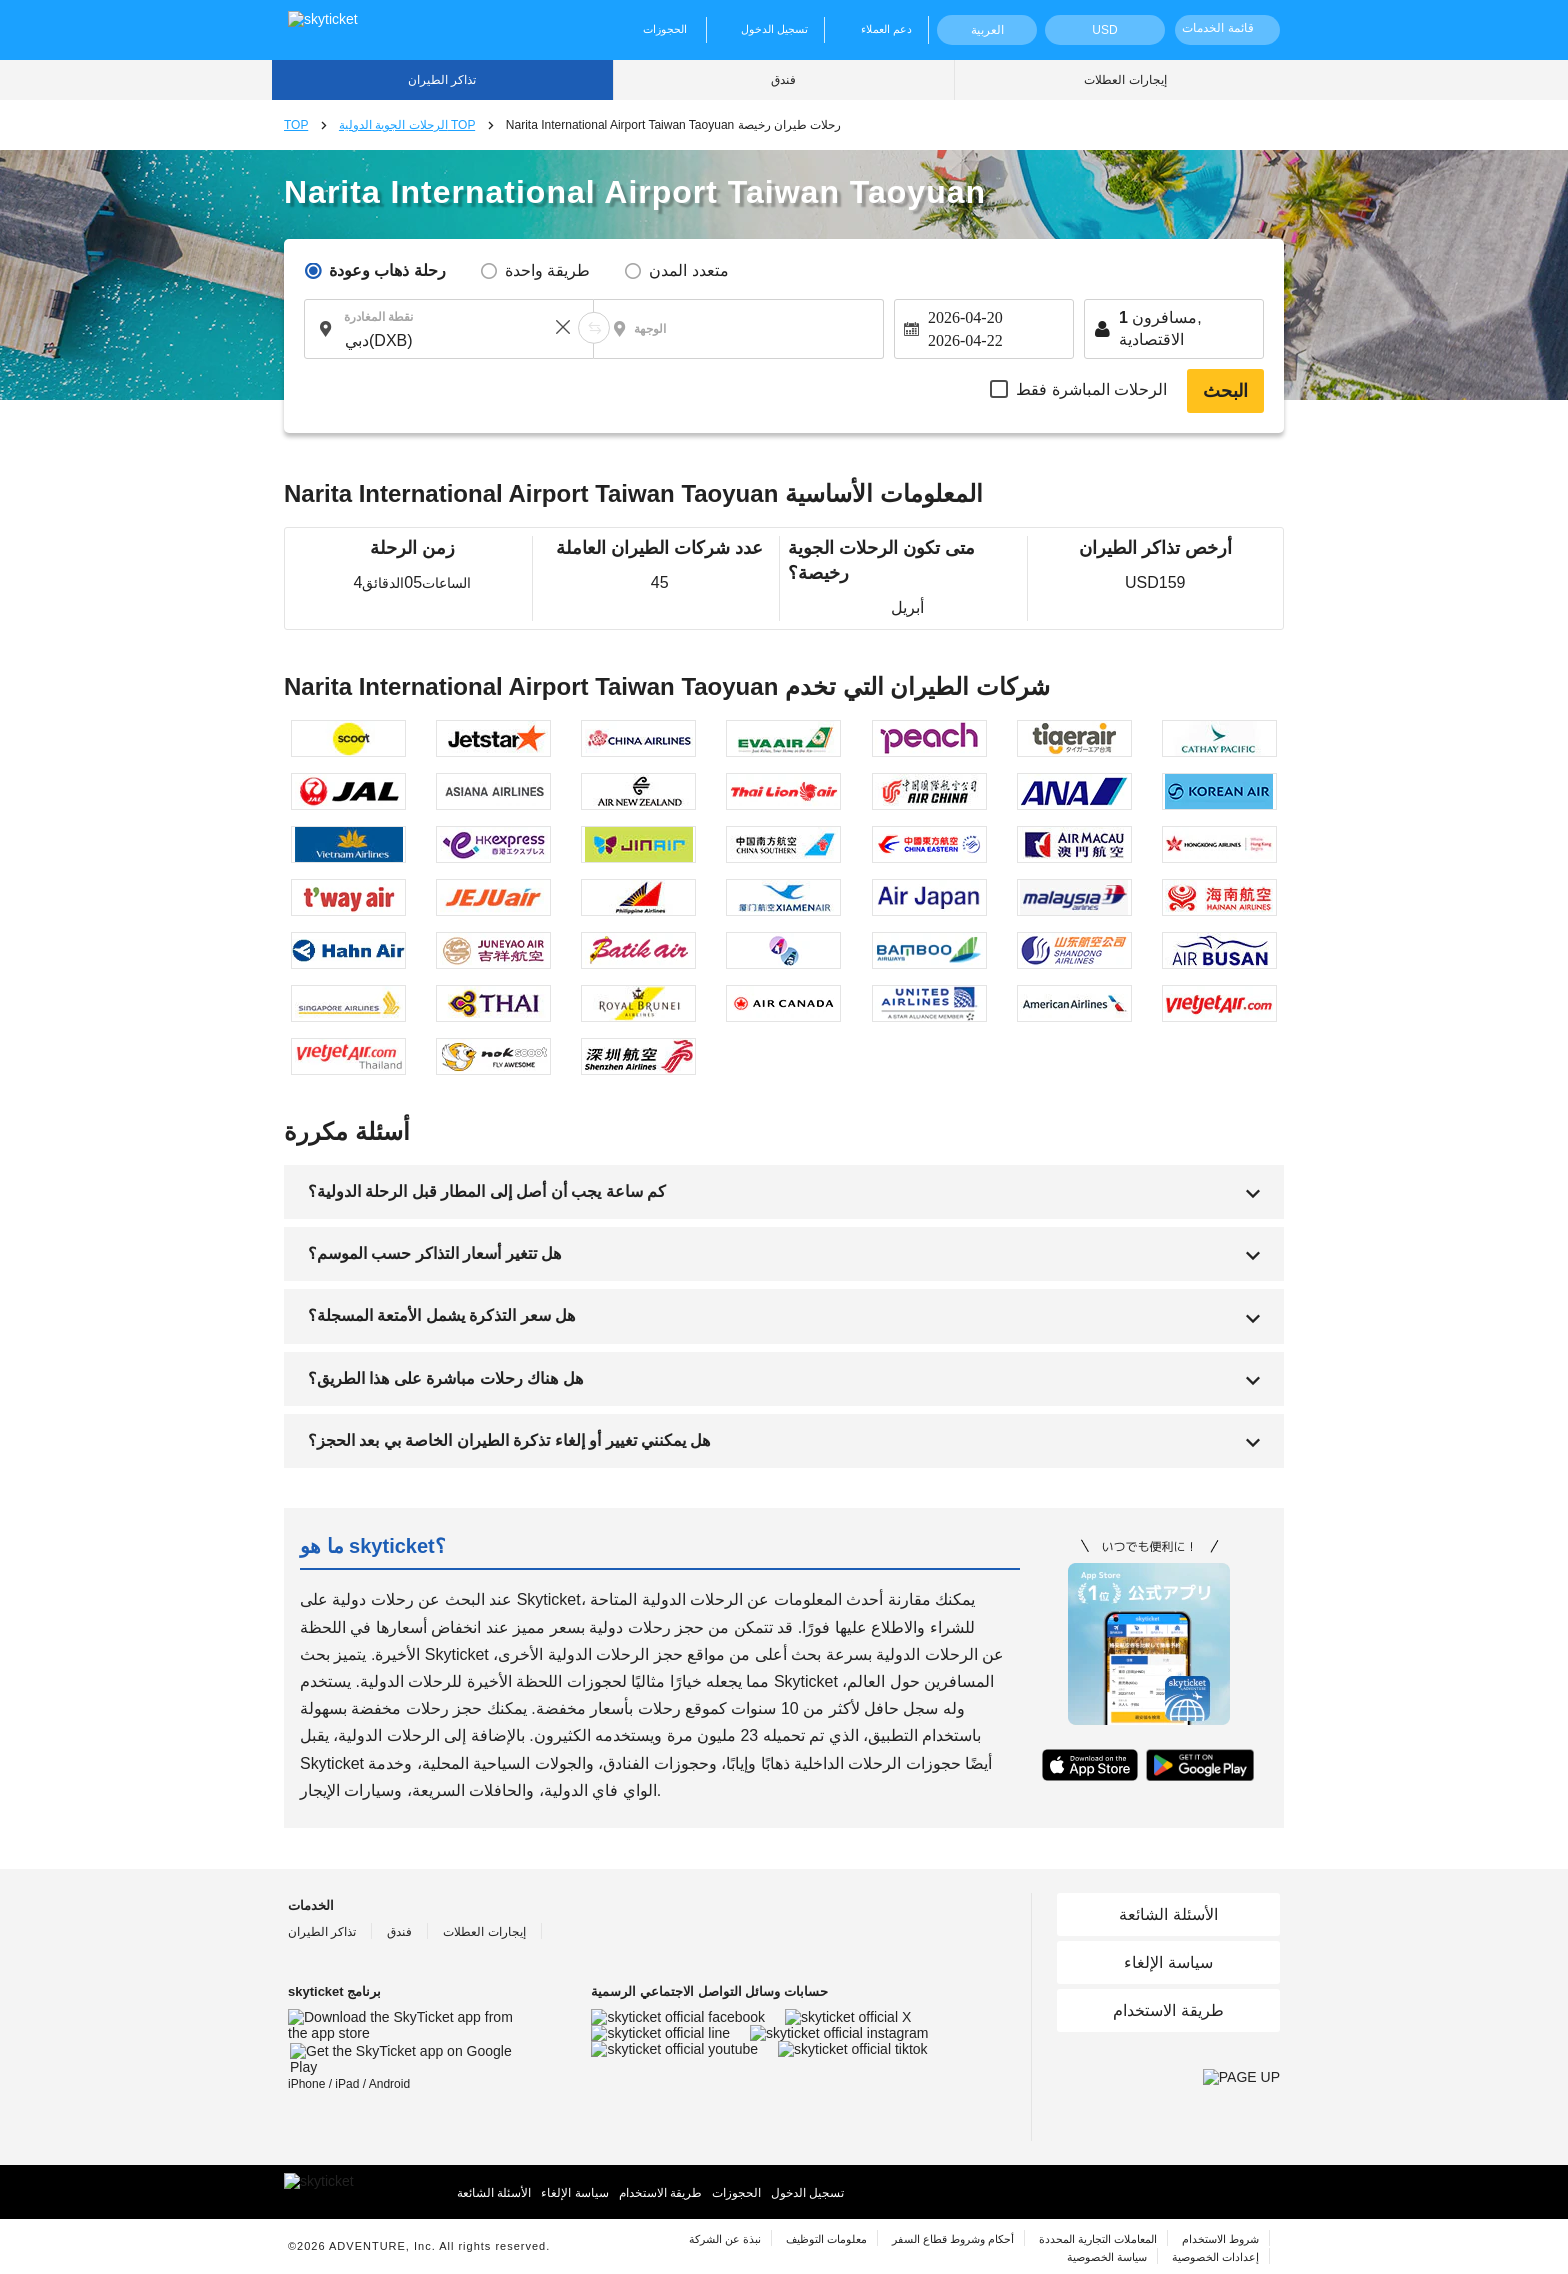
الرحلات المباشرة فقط (1091, 389)
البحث (1225, 391)
